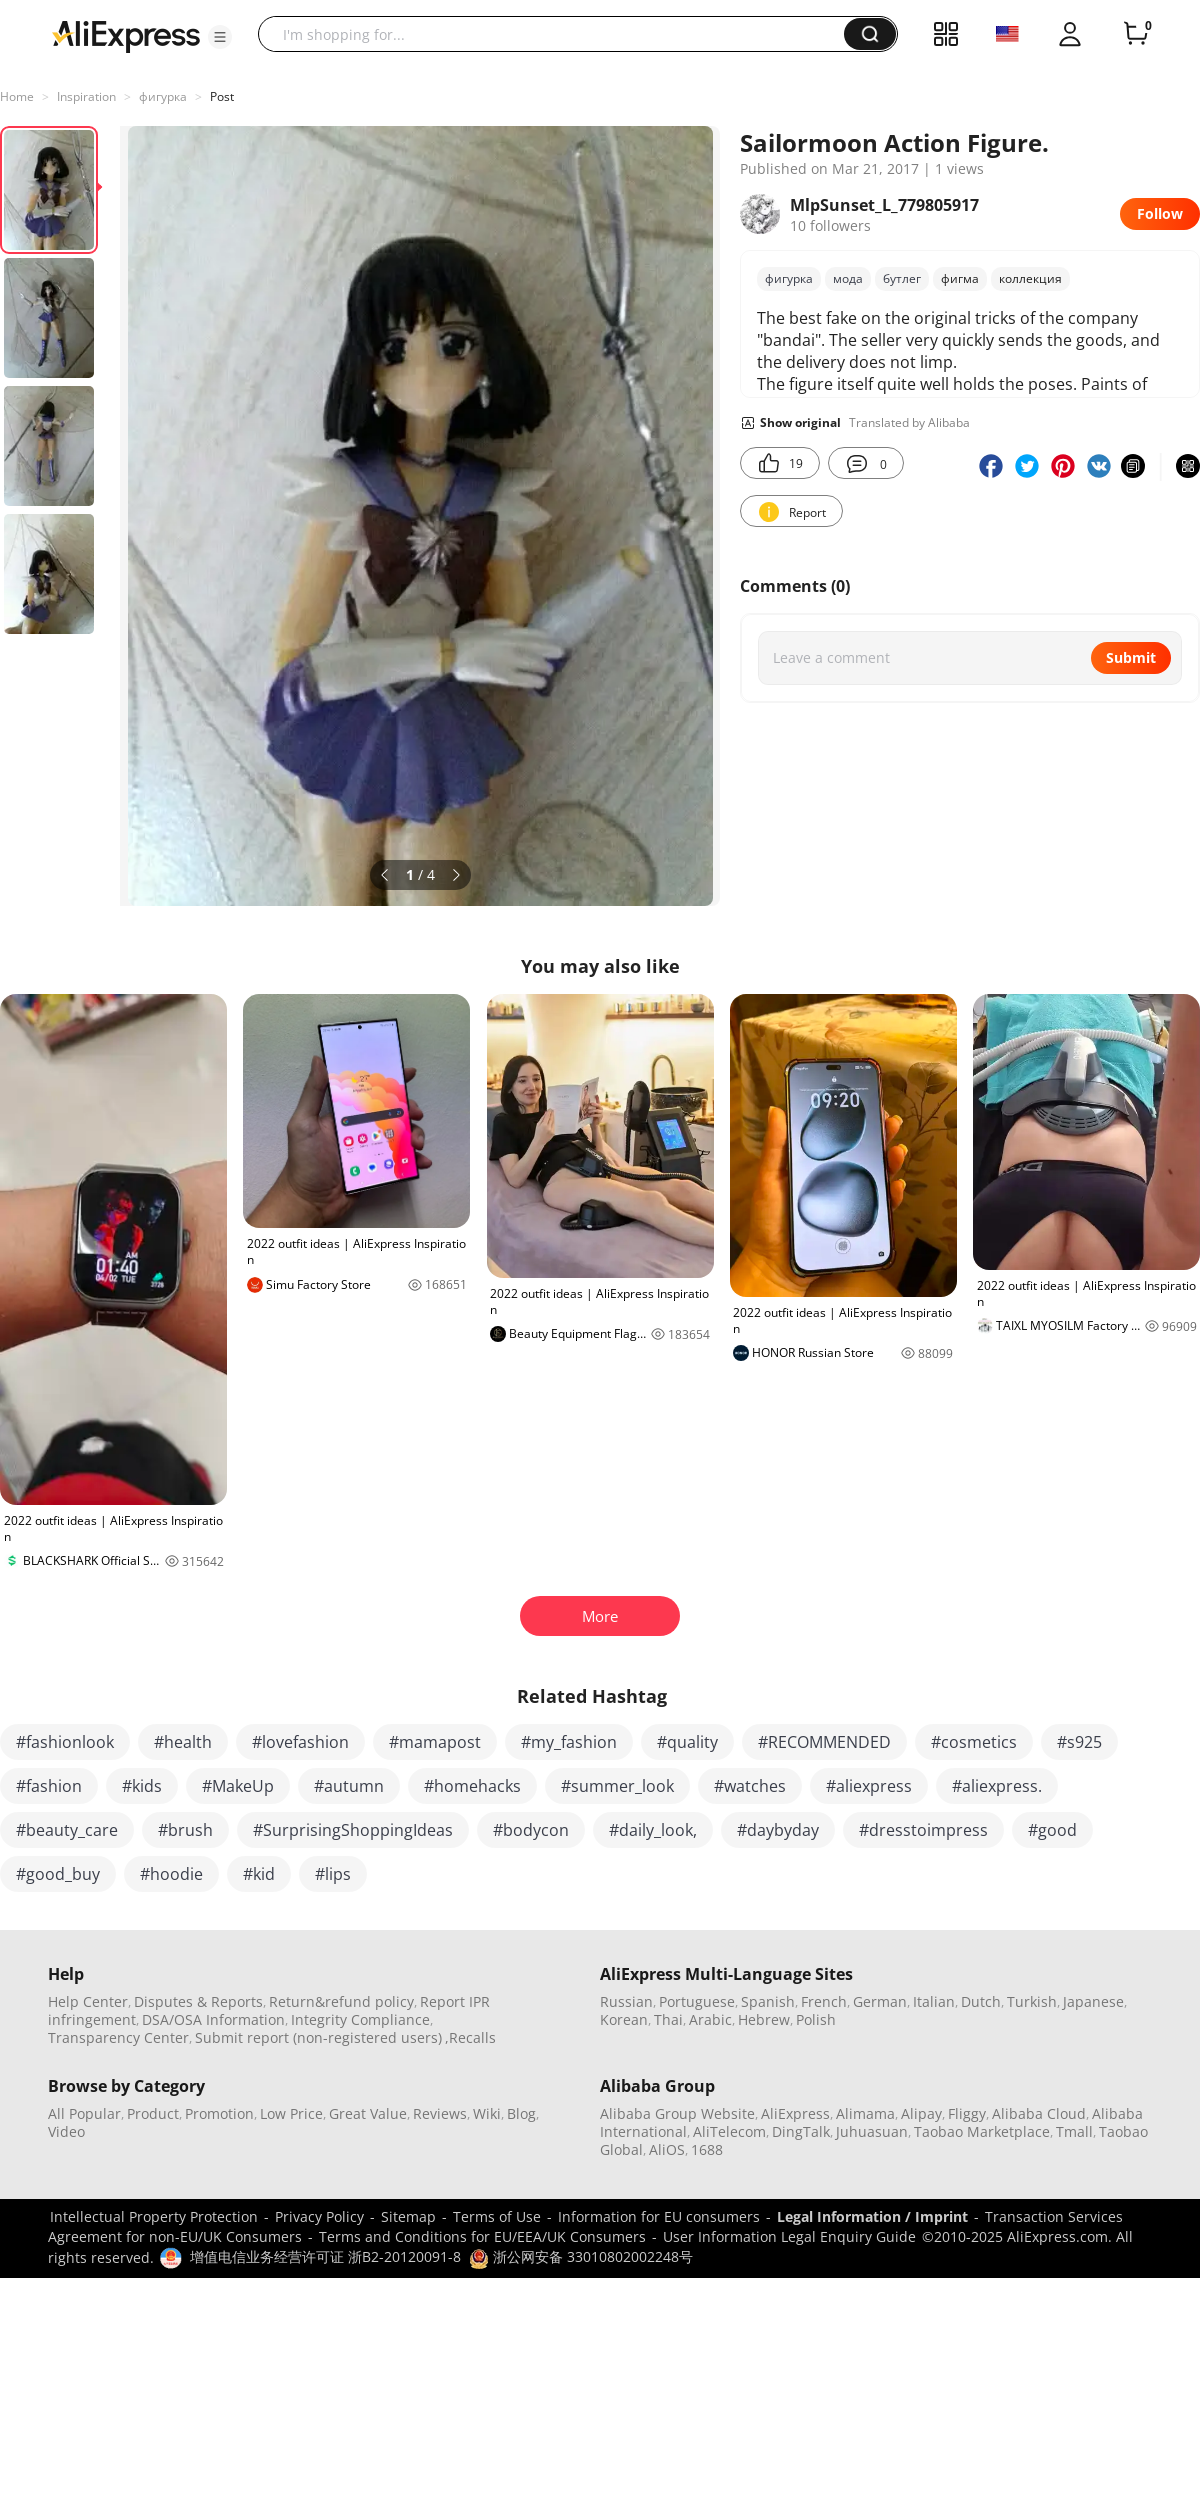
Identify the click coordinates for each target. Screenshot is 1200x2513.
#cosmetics (974, 1742)
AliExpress (795, 2113)
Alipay (921, 2113)
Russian (626, 2001)
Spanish (768, 2001)
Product (153, 2113)
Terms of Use (497, 2216)
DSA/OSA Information (213, 2019)
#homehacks (472, 1786)
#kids (142, 1786)
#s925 (1079, 1742)
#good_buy (58, 1874)
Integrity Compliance (360, 2019)
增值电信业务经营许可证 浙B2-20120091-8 (325, 2256)
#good (1052, 1830)
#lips (333, 1874)
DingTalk (801, 2131)
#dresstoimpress (923, 1830)
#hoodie (171, 1874)
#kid (259, 1874)
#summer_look (617, 1786)
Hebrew (764, 2019)
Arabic (710, 2019)
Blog (521, 2113)
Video (66, 2131)
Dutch (981, 2001)
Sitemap (408, 2216)
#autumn (349, 1786)
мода (848, 278)
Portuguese (697, 2001)
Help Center (88, 2001)
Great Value (368, 2113)
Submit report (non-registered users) (318, 2037)
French (824, 2001)
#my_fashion (569, 1742)
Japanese (1093, 2001)
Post (222, 96)
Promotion (219, 2113)
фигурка (163, 96)
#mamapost (435, 1742)
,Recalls (470, 2037)
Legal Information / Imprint (872, 2216)
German (880, 2001)
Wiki (487, 2113)
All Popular (84, 2113)
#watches (750, 1786)
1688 (707, 2149)
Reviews (440, 2113)
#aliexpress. (997, 1786)
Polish (816, 2019)
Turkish (1032, 2001)
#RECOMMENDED (824, 1742)
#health (183, 1742)
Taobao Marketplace (982, 2131)
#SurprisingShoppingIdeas (353, 1830)
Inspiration (86, 96)
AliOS (667, 2149)
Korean (624, 2019)
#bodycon (531, 1830)
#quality (687, 1742)
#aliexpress (869, 1786)
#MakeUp (238, 1786)
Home (17, 96)
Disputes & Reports (198, 2001)
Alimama (865, 2113)
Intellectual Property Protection (154, 2216)
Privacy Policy (319, 2216)
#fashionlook (65, 1742)
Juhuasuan (872, 2131)
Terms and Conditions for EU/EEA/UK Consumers (482, 2236)
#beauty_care (67, 1830)
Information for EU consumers (659, 2216)
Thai (668, 2019)
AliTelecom (729, 2131)
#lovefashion (300, 1742)
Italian (934, 2001)
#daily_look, (653, 1830)
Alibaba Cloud (1039, 2113)
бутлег (902, 278)
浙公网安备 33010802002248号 (581, 2256)
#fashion (49, 1786)
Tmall (1074, 2131)
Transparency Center (118, 2037)
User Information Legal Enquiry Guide (789, 2236)
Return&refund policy (341, 2001)
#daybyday (778, 1830)
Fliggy (967, 2113)
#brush (185, 1830)
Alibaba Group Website (677, 2113)
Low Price (291, 2113)
